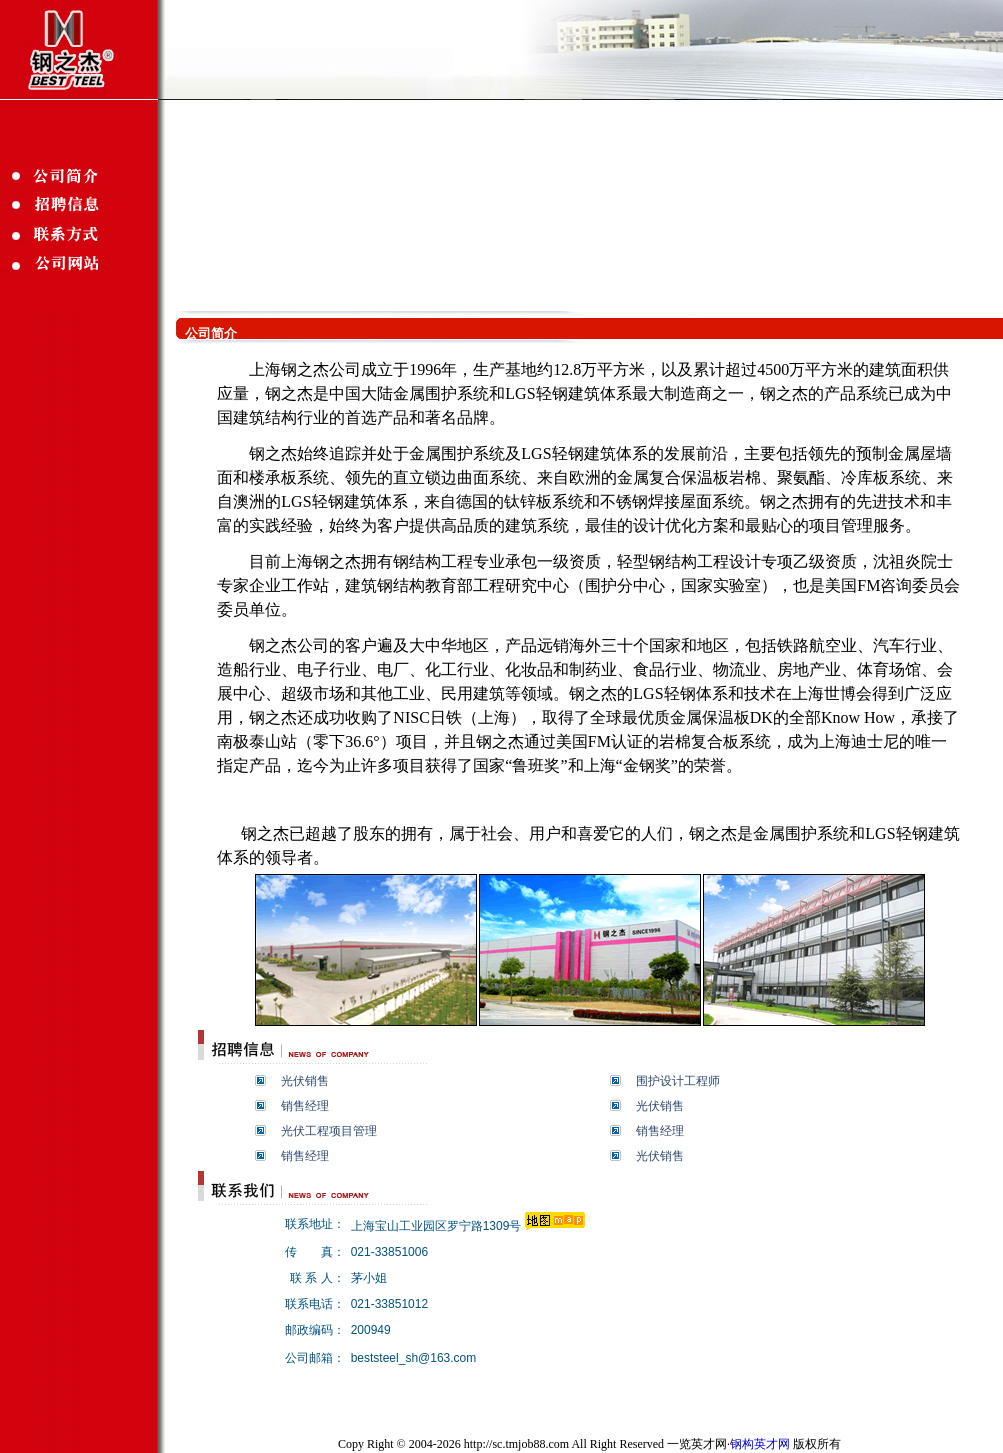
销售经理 (305, 1106)
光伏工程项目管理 (329, 1131)
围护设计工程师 (678, 1081)
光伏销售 (305, 1081)
